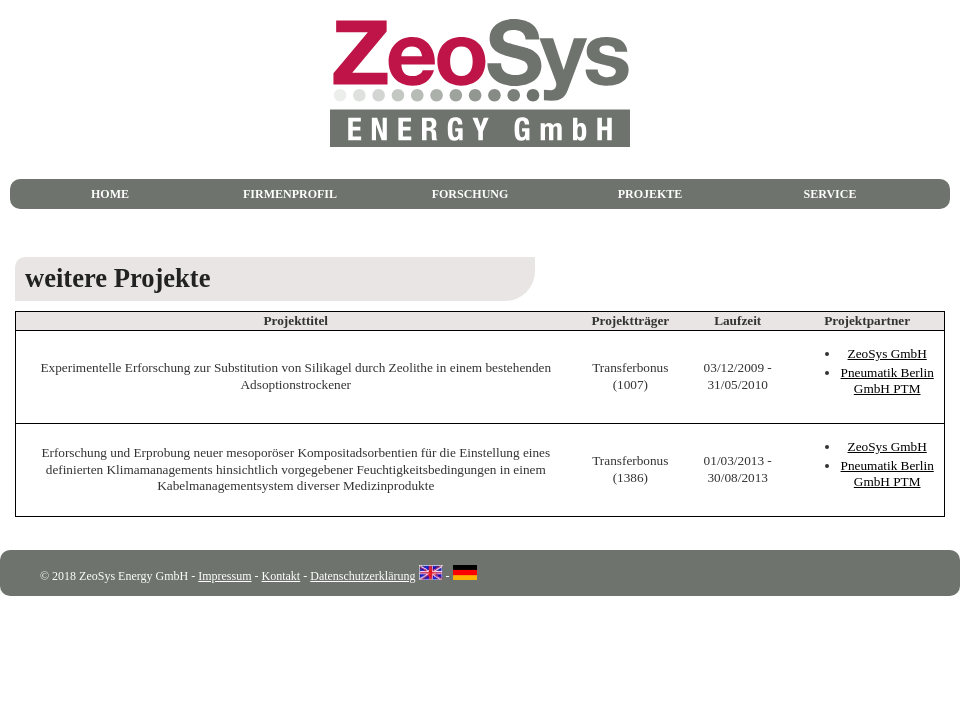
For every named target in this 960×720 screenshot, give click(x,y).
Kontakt (281, 576)
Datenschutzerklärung (362, 576)
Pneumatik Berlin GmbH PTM (887, 381)
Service (830, 194)
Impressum (224, 576)
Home (110, 194)
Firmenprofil (290, 194)
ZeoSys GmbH (887, 353)
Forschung (470, 194)
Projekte (650, 194)
